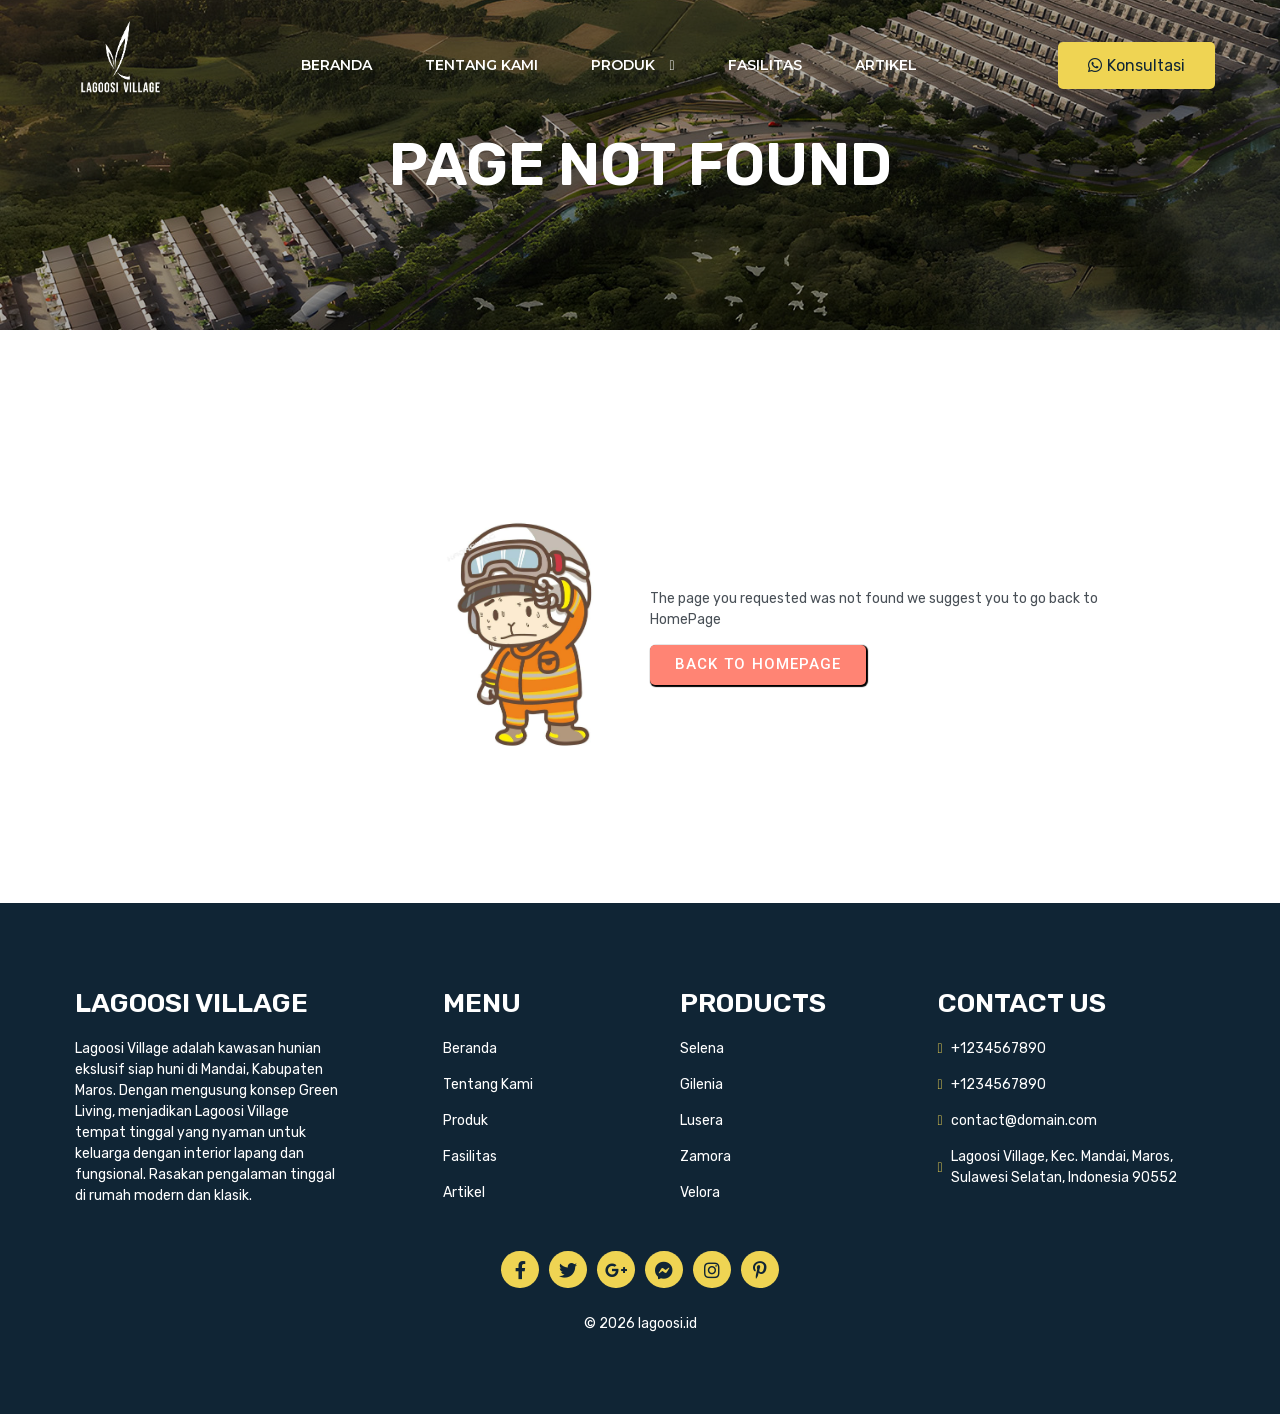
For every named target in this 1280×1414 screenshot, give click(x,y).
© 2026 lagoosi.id (640, 1323)
